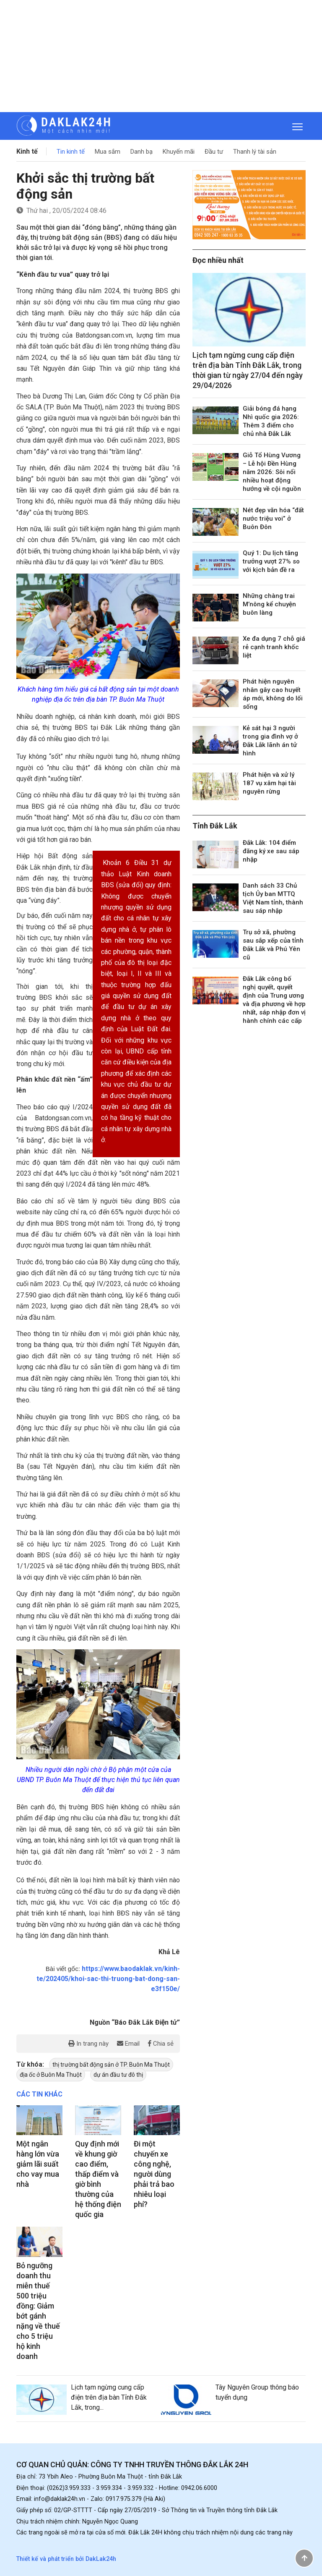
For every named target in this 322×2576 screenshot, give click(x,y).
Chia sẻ (161, 2043)
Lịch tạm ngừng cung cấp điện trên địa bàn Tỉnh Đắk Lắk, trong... (109, 2397)
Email (128, 2043)
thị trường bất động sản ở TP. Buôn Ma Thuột (111, 2064)
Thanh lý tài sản (254, 151)
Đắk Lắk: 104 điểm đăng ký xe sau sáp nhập (271, 851)
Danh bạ (141, 151)
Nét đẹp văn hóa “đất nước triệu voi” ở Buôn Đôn (273, 518)
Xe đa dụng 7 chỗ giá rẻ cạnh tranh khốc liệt (274, 647)
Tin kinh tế (71, 151)
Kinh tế (27, 151)
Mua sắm (107, 151)
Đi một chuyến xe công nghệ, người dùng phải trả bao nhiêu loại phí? (154, 2174)
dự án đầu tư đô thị (118, 2074)
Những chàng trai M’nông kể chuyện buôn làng (269, 604)
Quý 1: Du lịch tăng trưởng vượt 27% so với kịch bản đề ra (271, 561)
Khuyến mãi (179, 151)
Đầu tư (214, 151)
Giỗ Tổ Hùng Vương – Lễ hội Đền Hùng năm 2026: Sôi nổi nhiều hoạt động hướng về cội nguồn (272, 472)
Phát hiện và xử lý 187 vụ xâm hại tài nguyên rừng (269, 783)
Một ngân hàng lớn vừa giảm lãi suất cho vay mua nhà (37, 2163)
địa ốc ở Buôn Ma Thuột (51, 2074)
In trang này (88, 2043)
